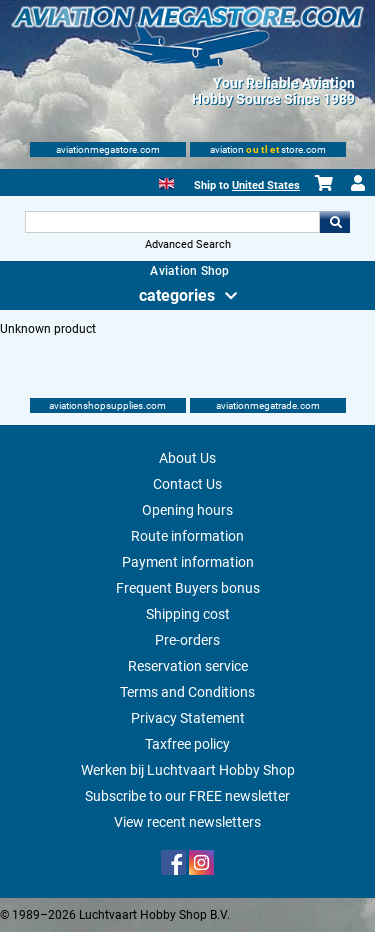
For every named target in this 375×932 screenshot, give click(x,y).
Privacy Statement (188, 718)
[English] (166, 181)
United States (266, 185)
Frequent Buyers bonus (188, 588)
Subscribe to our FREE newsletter (187, 796)
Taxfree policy (187, 744)
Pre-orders (187, 640)
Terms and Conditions (187, 692)
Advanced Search (188, 244)
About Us (187, 458)
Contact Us (187, 484)
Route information (187, 536)
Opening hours (187, 510)
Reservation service (188, 666)
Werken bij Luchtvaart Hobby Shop (188, 770)
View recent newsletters (187, 822)
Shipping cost (188, 614)
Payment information (188, 562)
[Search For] (173, 222)
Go (335, 222)
